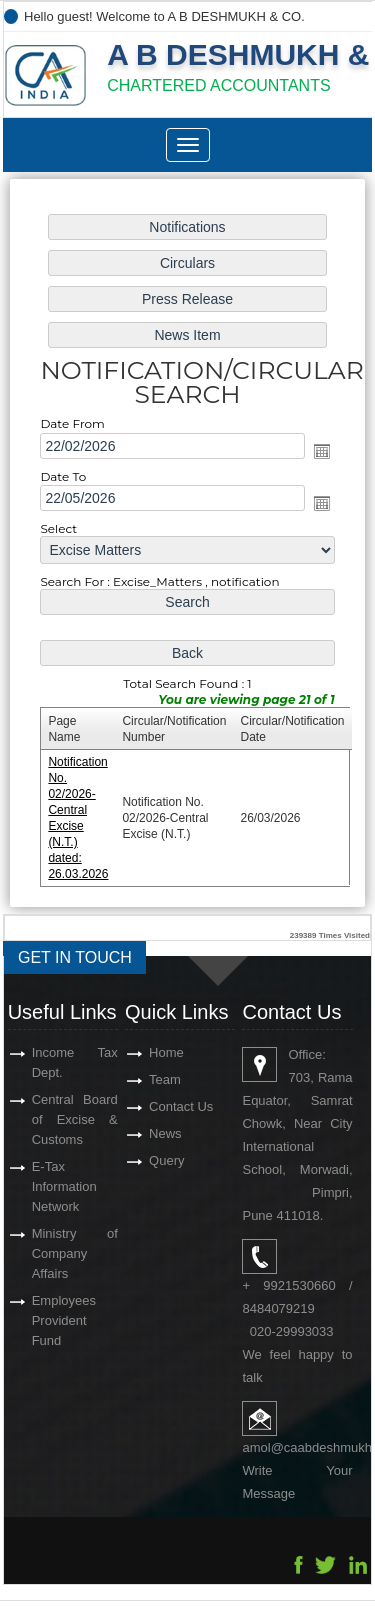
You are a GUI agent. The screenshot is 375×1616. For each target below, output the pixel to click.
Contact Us (181, 1106)
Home (166, 1052)
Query (166, 1160)
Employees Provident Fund (64, 1320)
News (165, 1133)
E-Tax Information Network (64, 1186)
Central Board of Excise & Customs (75, 1119)
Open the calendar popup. (322, 451)
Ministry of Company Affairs (75, 1253)
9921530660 (299, 1285)
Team (165, 1079)
